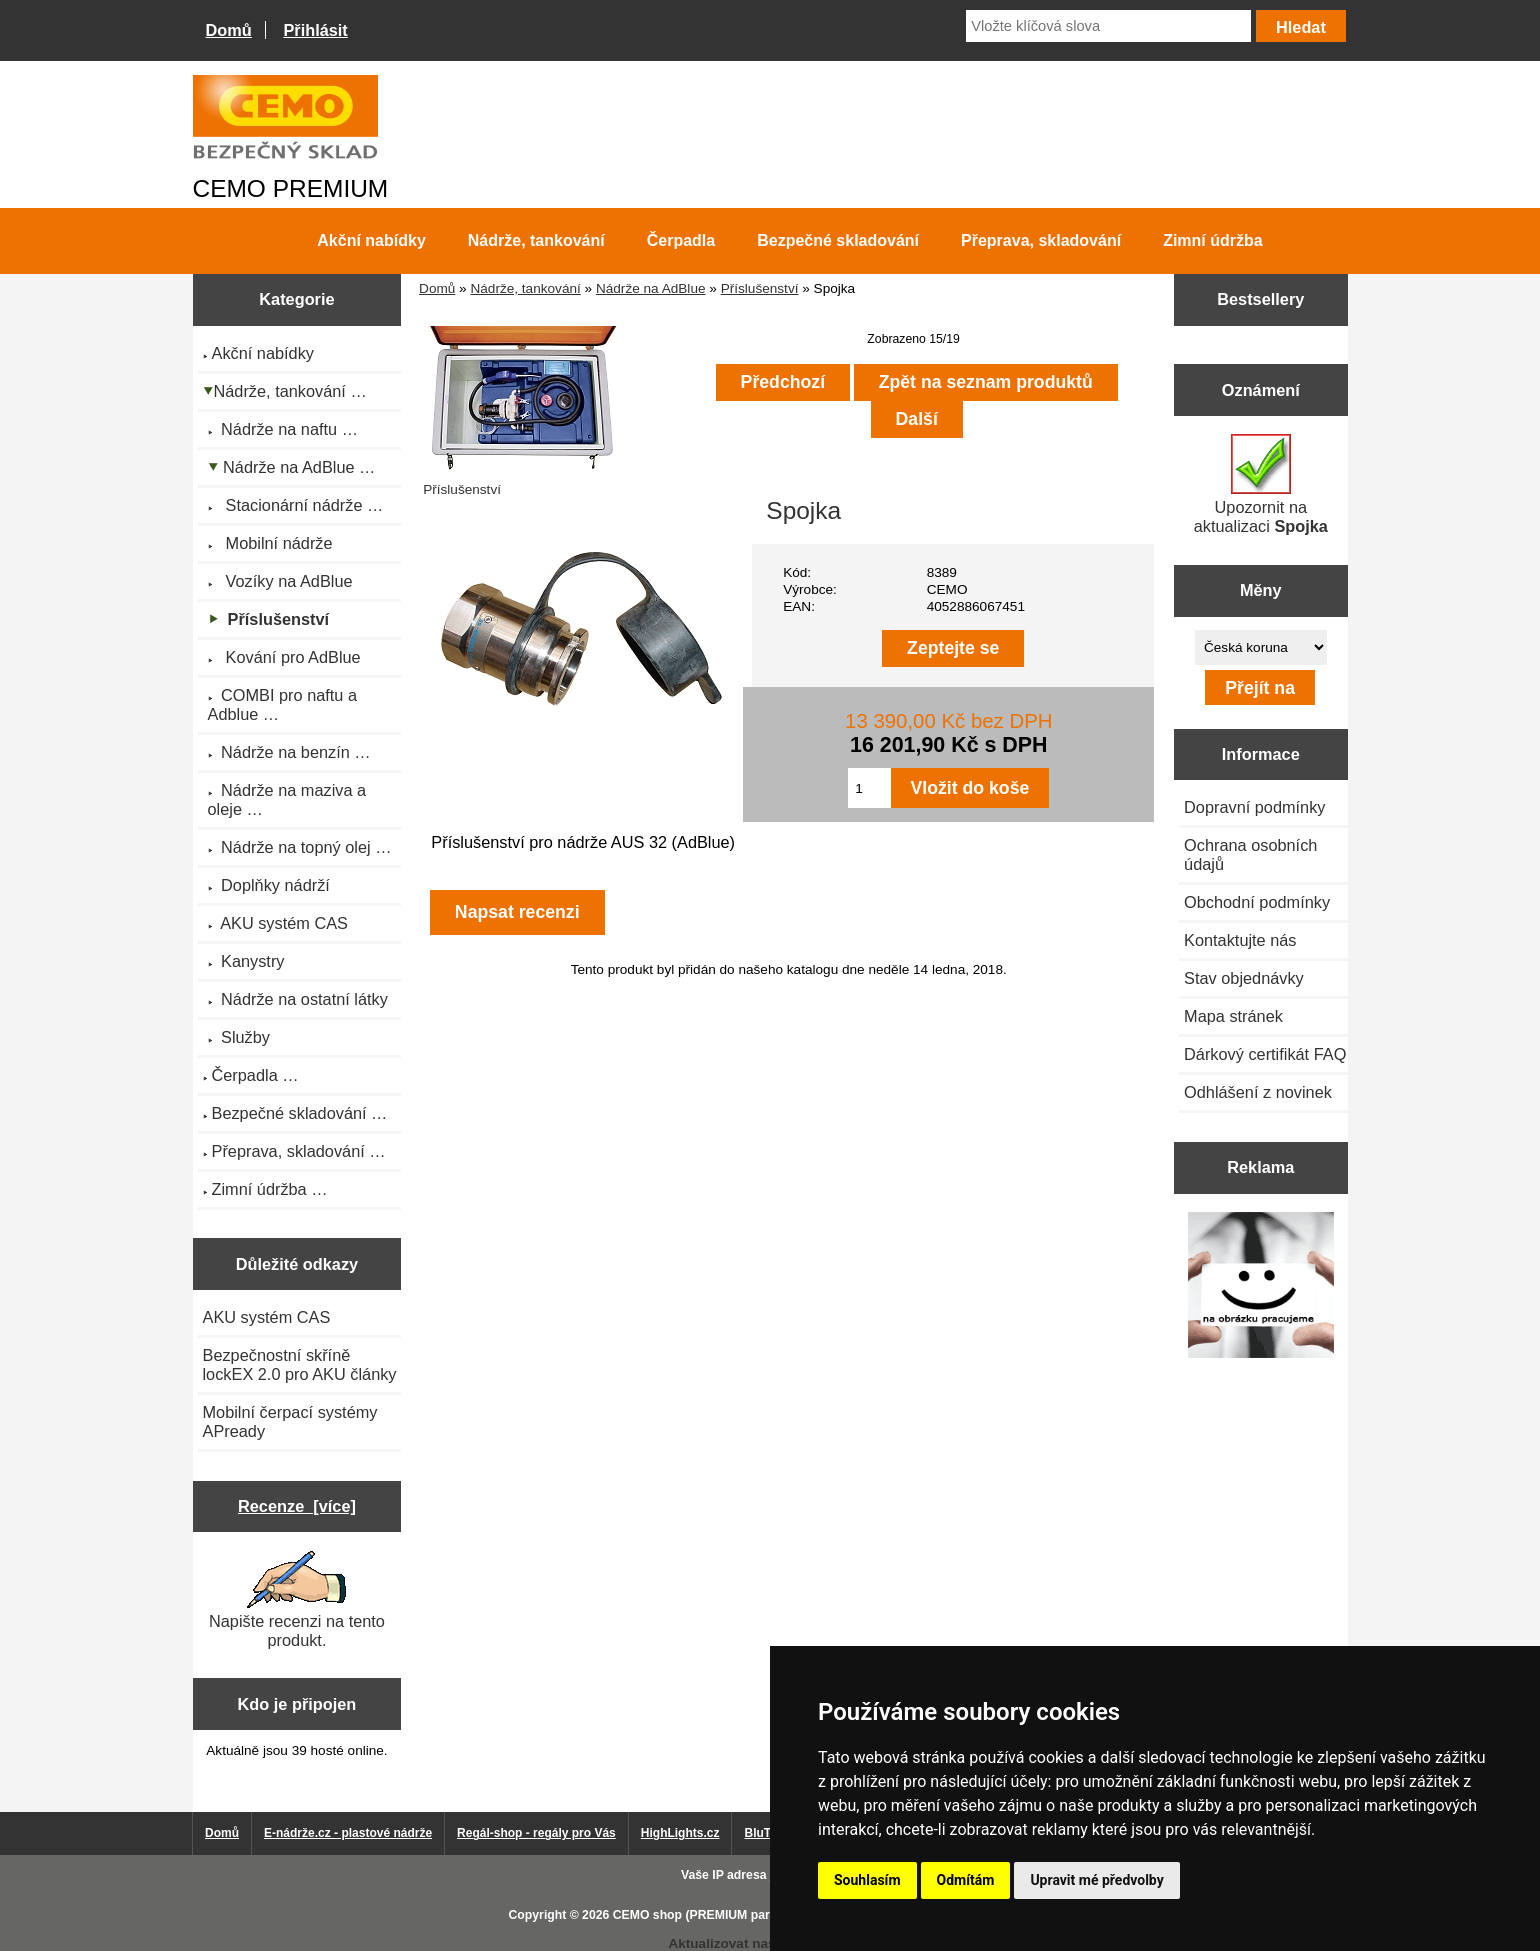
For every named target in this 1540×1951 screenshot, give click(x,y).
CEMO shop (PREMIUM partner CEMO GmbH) (745, 1915)
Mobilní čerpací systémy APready (290, 1421)
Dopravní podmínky (1254, 807)
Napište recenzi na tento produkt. (297, 1600)
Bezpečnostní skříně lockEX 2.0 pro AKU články (300, 1364)
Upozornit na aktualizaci (1261, 484)
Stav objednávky (1244, 978)
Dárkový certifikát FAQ (1265, 1054)
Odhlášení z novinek (1258, 1092)
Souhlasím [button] (867, 1880)
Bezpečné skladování (838, 240)
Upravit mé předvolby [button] (1096, 1880)
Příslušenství (760, 288)
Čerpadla (681, 240)
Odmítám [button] (966, 1880)
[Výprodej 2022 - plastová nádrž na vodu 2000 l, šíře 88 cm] (1261, 1287)
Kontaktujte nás (1240, 940)
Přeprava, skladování (1041, 240)
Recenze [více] (297, 1506)
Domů (229, 30)
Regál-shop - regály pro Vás (536, 1833)
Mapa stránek (1233, 1016)
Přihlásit (315, 30)
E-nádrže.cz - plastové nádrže (348, 1833)
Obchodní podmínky (1257, 902)
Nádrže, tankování (525, 288)
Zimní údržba (1213, 240)
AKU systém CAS (267, 1317)
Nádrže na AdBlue (651, 288)
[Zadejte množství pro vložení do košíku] (869, 788)
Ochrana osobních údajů (1250, 854)
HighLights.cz (680, 1833)
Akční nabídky (371, 240)
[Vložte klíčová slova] (1108, 26)
